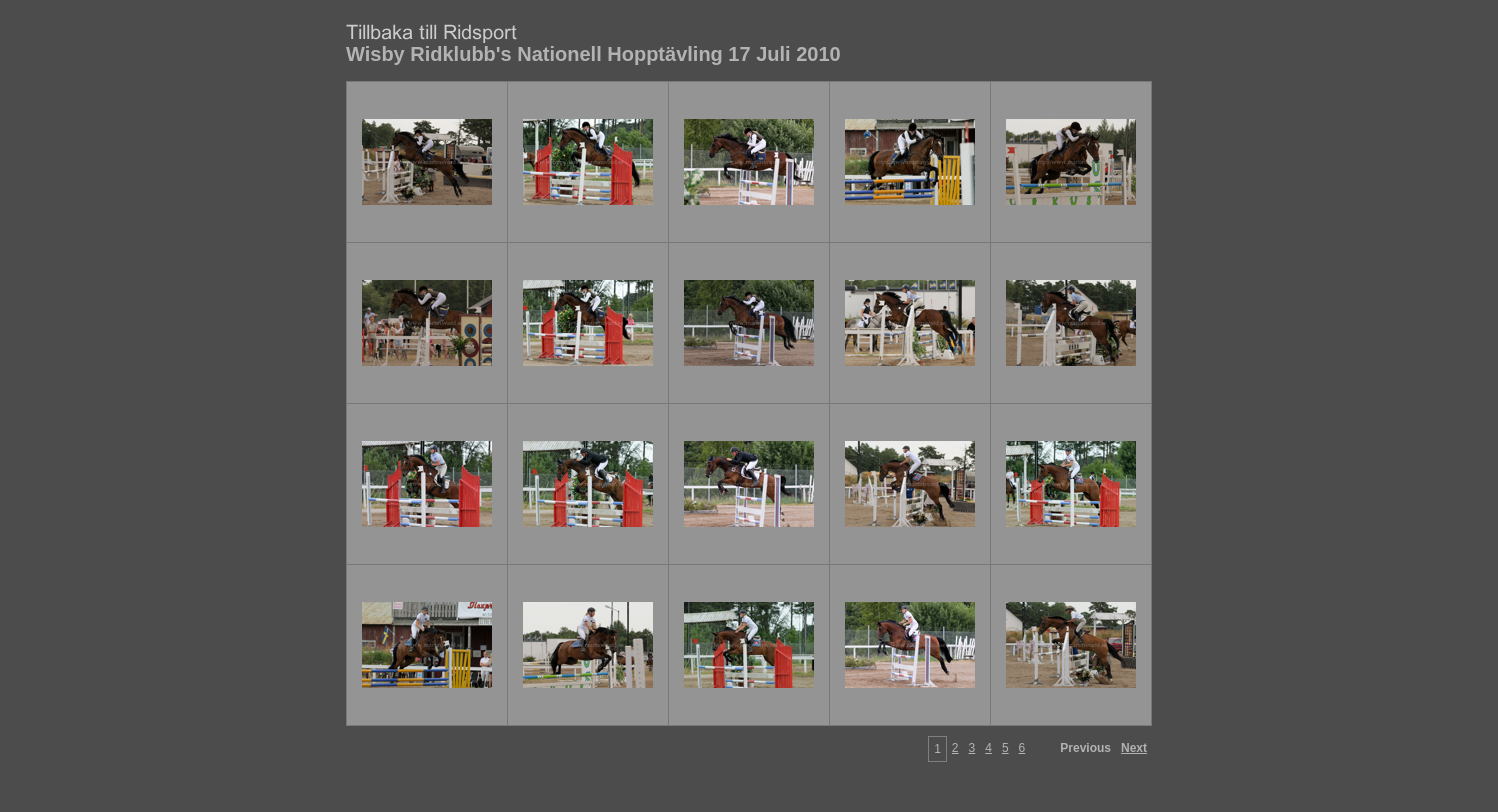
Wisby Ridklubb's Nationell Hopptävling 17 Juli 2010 (593, 54)
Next (1134, 748)
